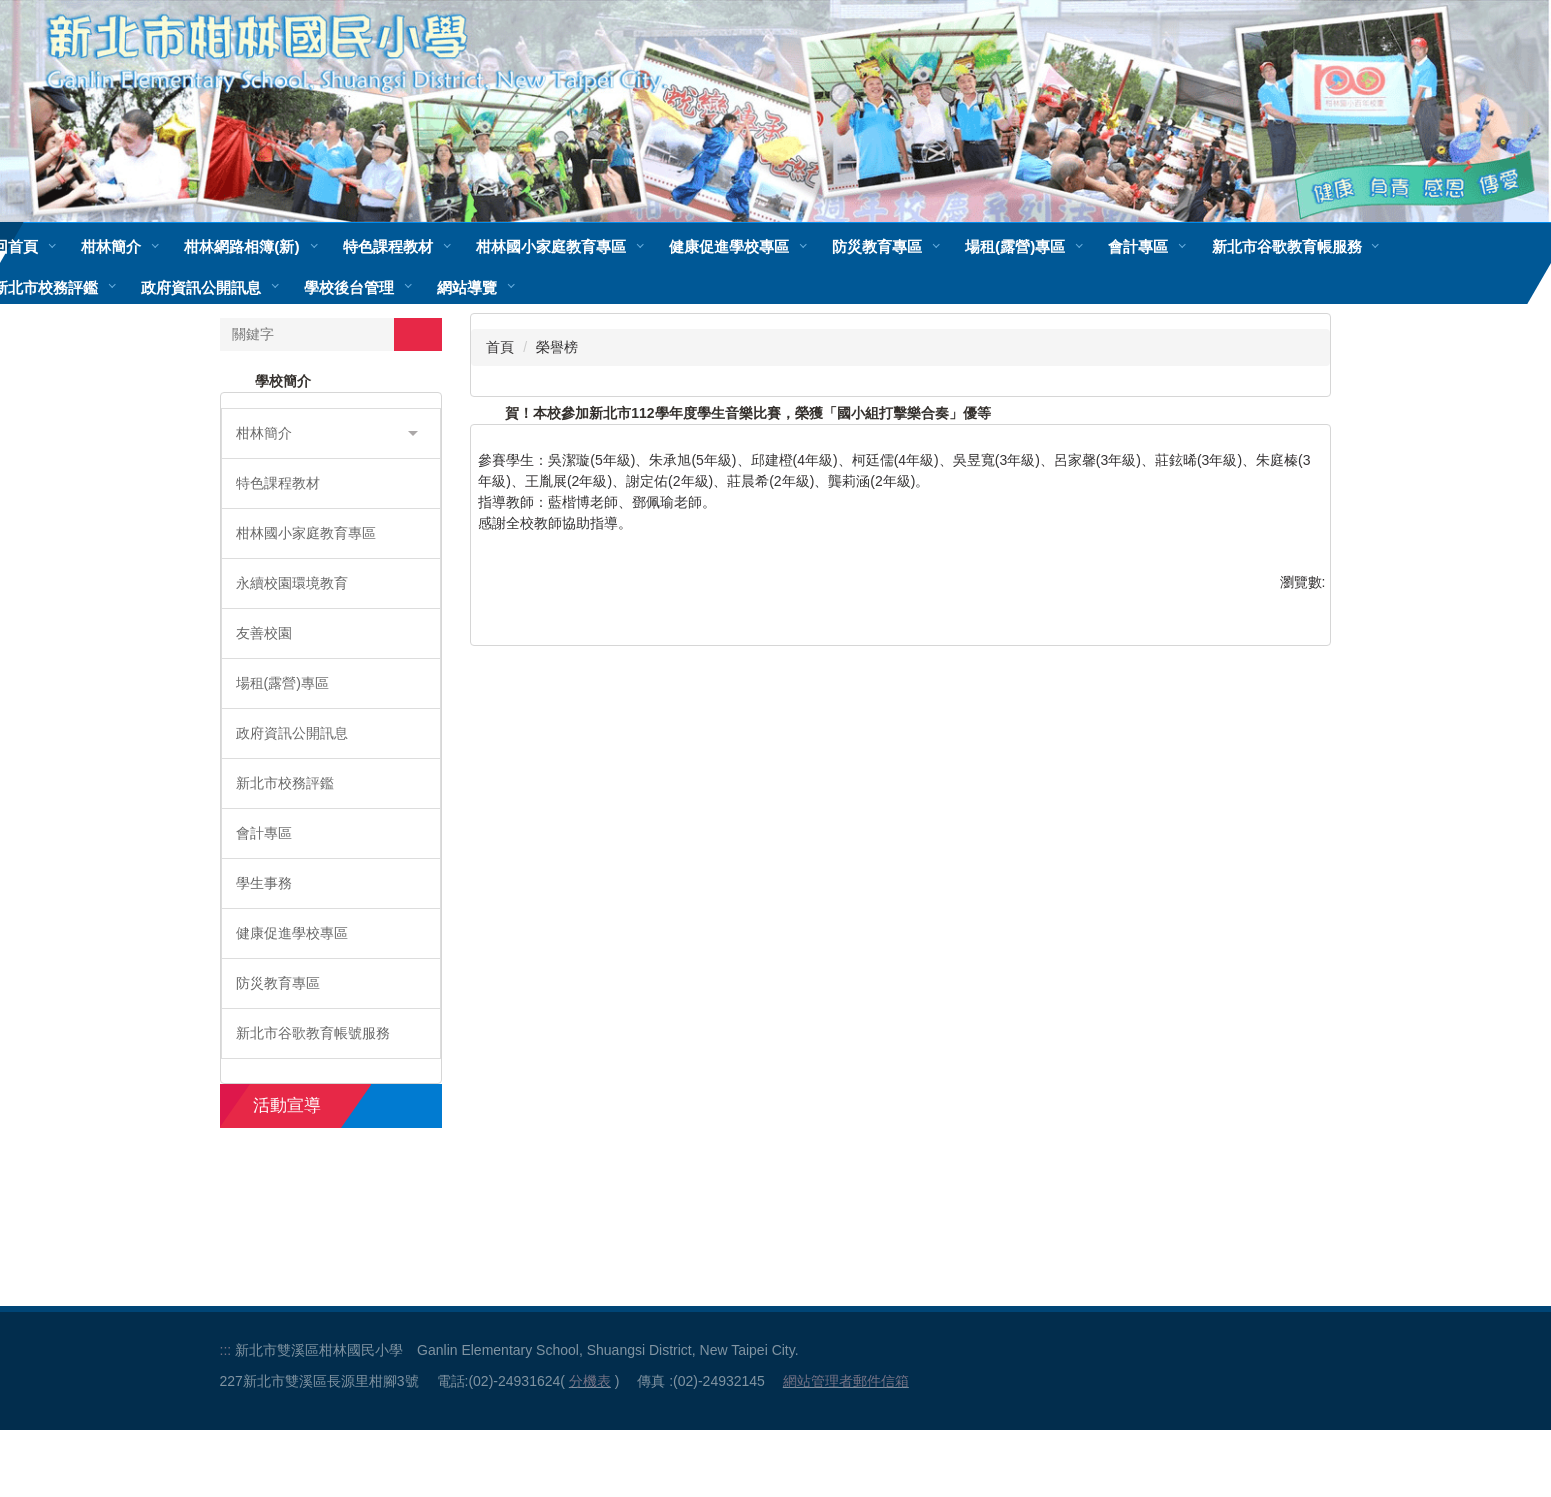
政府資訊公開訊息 (201, 287)
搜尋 (418, 334)
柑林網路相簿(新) (300, 246)
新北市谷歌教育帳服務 (1345, 246)
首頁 (500, 347)
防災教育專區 (935, 246)
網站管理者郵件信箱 (846, 1448)
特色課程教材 (446, 246)
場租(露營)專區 (1074, 246)
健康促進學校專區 (787, 246)
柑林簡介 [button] (170, 246)
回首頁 (74, 246)
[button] (331, 433)
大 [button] (1313, 463)
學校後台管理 (349, 287)
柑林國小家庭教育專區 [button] (609, 246)
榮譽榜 (557, 347)
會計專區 (1197, 246)
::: (226, 1417)
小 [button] (1235, 463)
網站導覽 (467, 287)
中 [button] (1274, 463)
